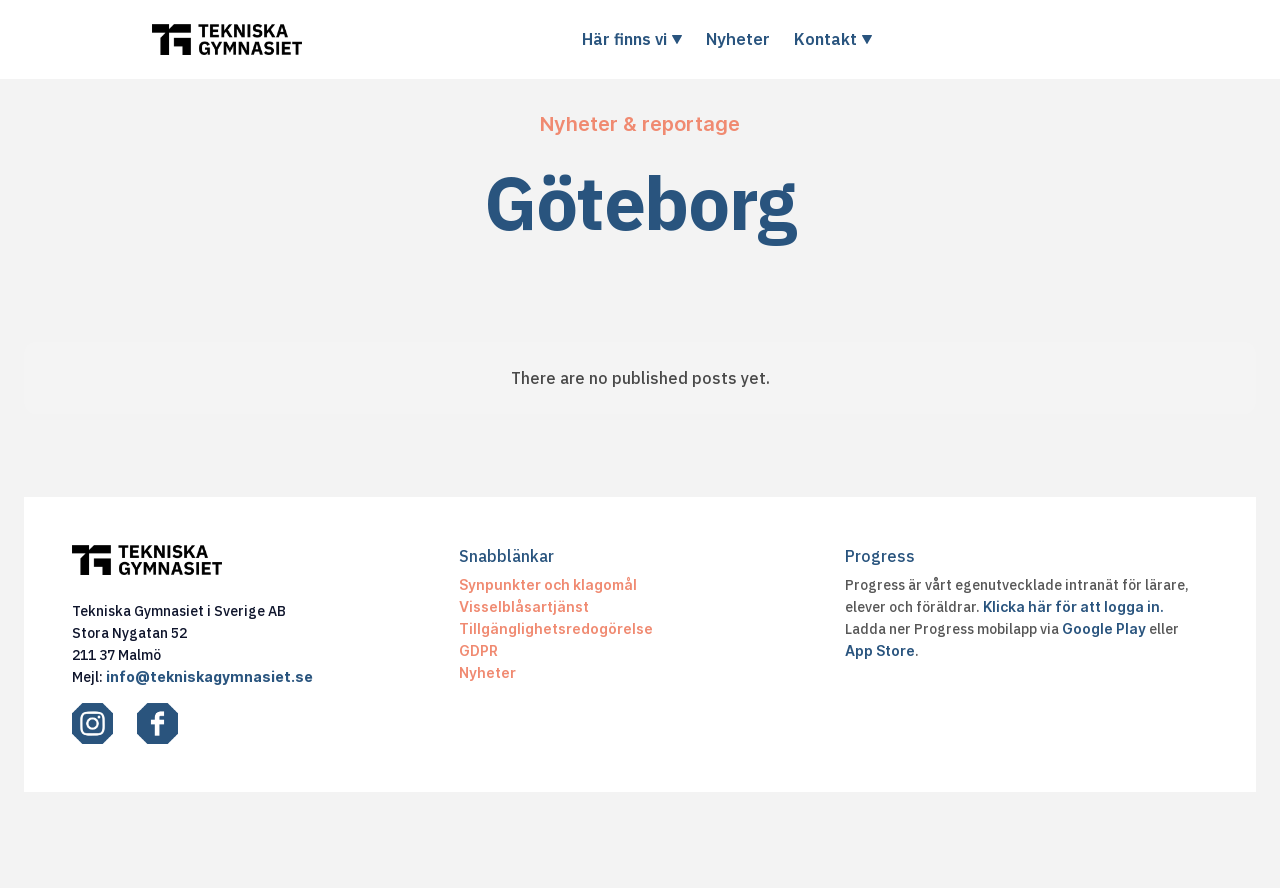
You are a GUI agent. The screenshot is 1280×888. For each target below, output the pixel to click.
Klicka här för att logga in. (1073, 606)
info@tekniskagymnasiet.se (209, 676)
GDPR (478, 650)
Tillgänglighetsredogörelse (556, 628)
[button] (632, 39)
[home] (227, 39)
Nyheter (738, 39)
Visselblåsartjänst (524, 606)
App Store (880, 650)
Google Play (1104, 628)
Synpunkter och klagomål (548, 584)
